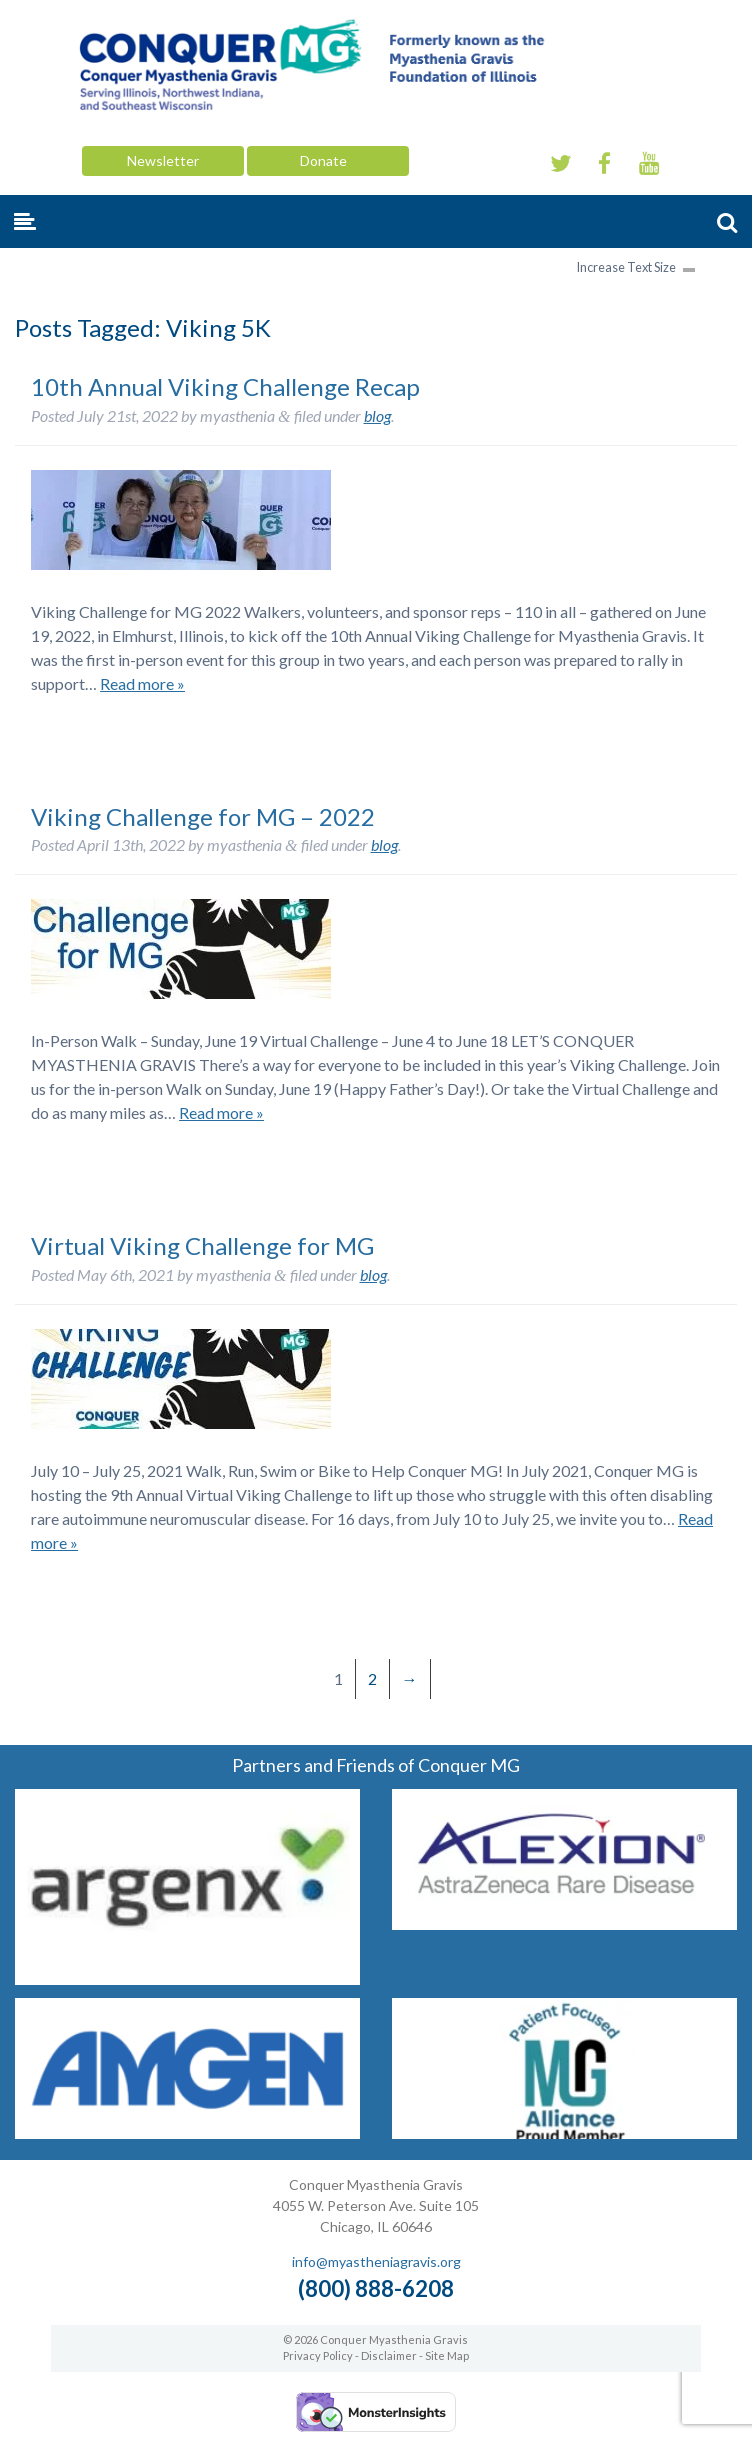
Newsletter (163, 160)
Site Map (447, 2355)
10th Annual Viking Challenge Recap (225, 386)
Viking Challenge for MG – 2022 (203, 816)
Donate (328, 160)
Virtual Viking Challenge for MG (202, 1245)
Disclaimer (389, 2355)
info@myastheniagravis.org (376, 2261)
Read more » (142, 683)
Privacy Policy (318, 2355)
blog (377, 415)
